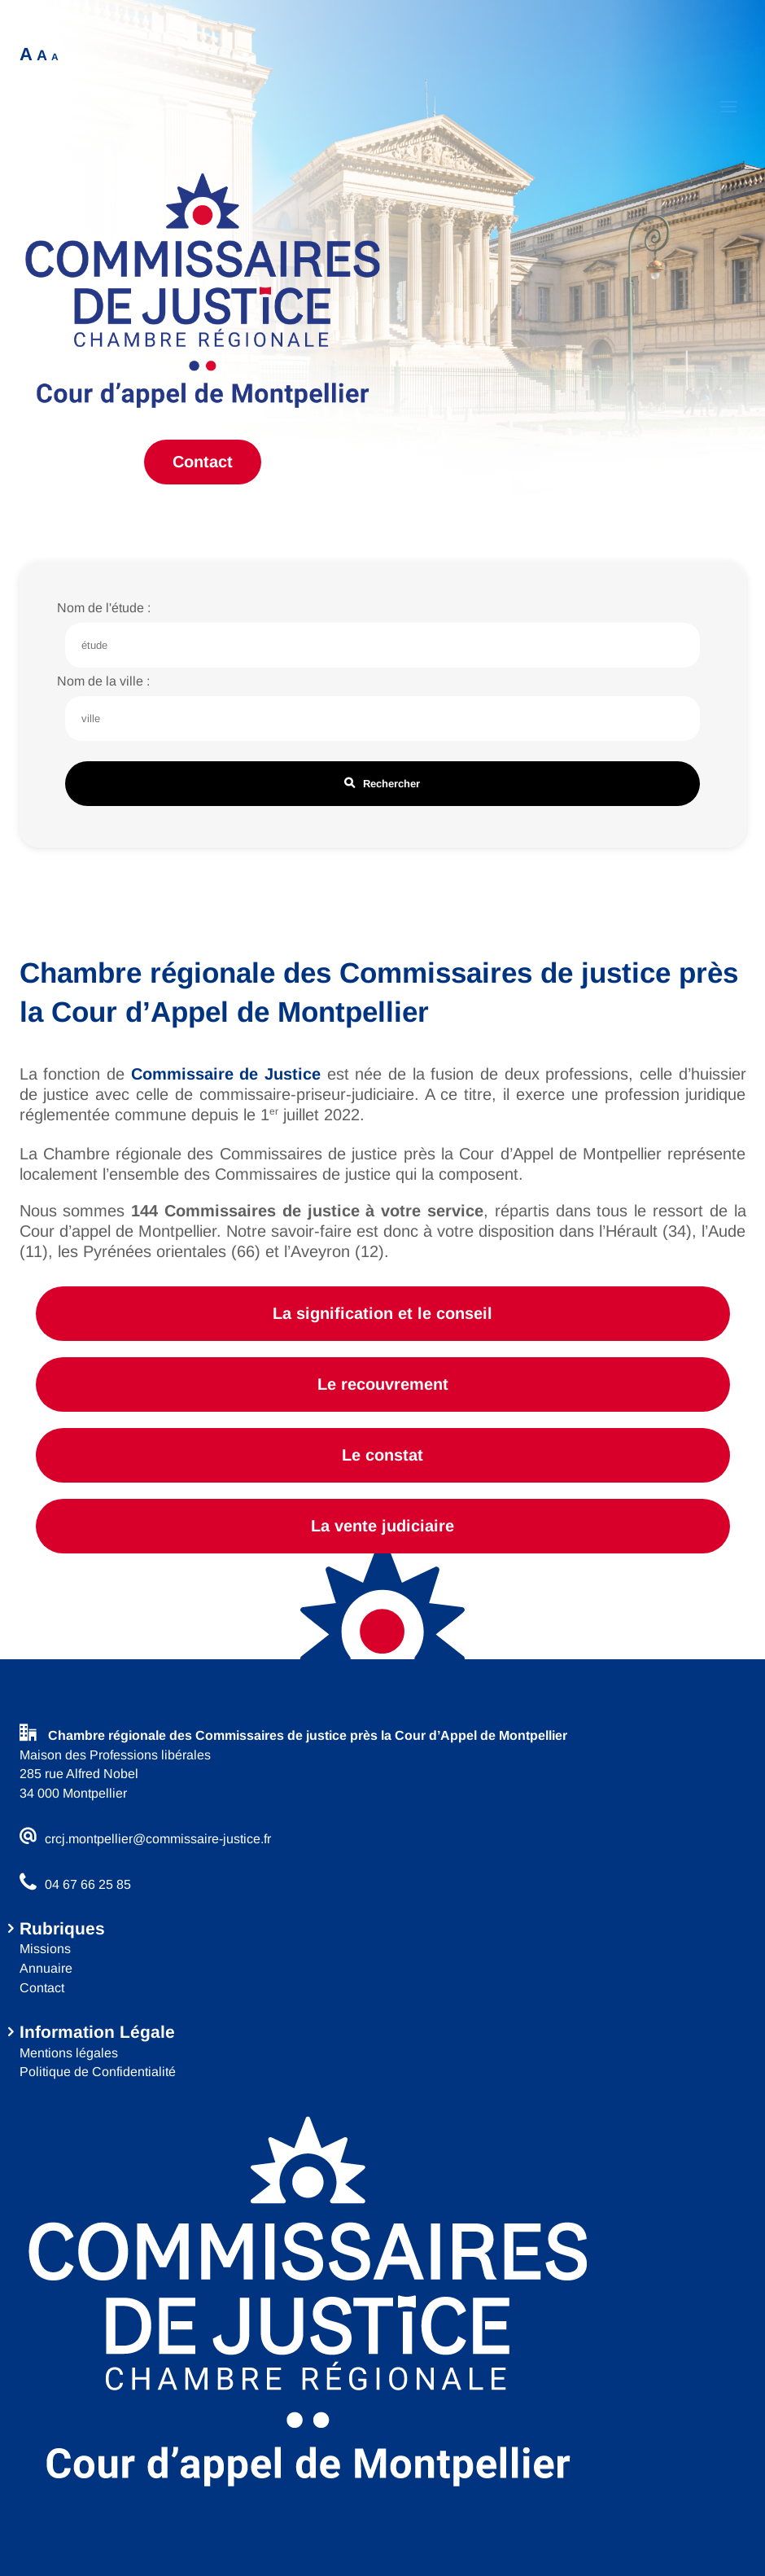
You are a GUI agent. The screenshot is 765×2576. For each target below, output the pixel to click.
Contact (203, 462)
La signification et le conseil (382, 1313)
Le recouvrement (382, 1384)
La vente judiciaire (382, 1526)
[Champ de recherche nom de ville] (382, 718)
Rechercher (382, 784)
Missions (45, 1949)
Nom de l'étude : (104, 608)
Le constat (382, 1455)
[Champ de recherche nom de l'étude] (382, 645)
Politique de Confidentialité (98, 2072)
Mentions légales (69, 2053)
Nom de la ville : (103, 681)
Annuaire (46, 1968)
